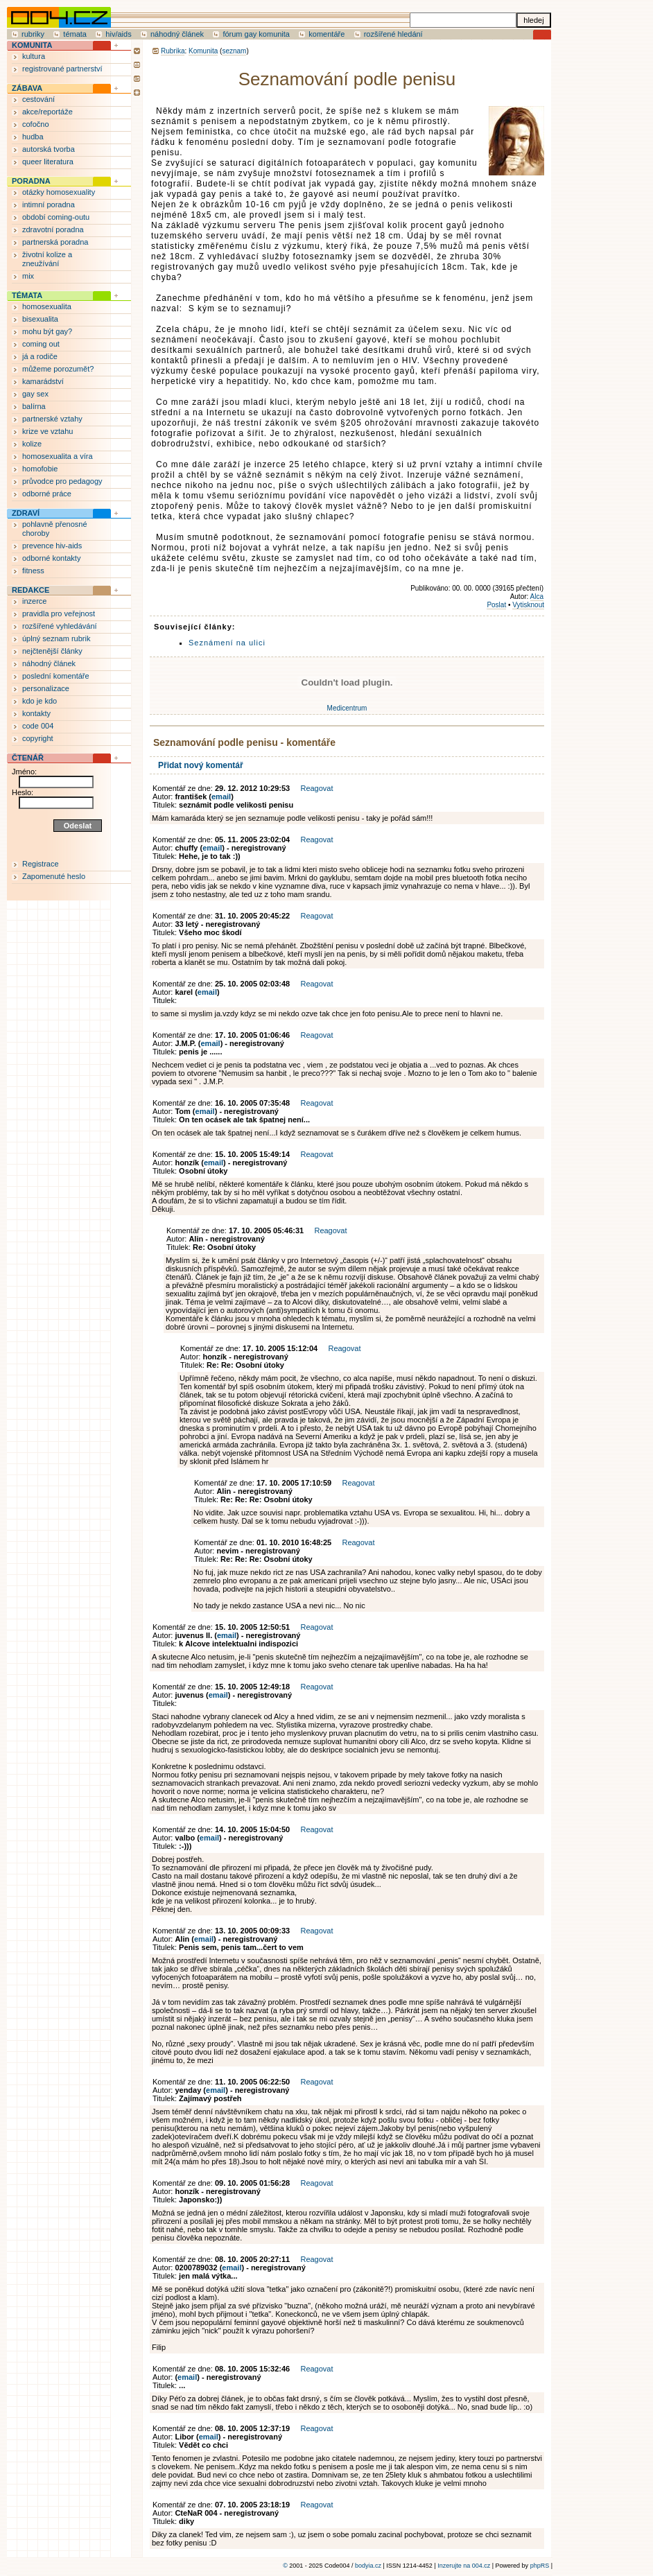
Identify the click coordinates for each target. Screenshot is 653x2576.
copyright (37, 738)
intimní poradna (48, 204)
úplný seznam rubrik (56, 638)
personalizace (45, 688)
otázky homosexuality (58, 192)
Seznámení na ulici (227, 642)
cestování (38, 99)
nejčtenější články (52, 651)
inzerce (34, 601)
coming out (41, 344)
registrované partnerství (62, 68)
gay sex (35, 394)
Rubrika (172, 51)
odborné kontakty (51, 558)
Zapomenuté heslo (53, 876)
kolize (32, 444)
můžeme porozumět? (58, 369)
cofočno (35, 124)
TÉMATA (27, 295)
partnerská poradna (55, 242)
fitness (33, 570)
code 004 (37, 726)
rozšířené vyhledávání (59, 626)
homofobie (40, 468)
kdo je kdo (39, 701)
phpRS (540, 2565)
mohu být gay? (47, 331)
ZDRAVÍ (26, 513)
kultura (33, 56)
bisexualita (40, 319)
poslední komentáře (55, 676)
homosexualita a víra (57, 456)
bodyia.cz (368, 2565)
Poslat (496, 605)
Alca (536, 596)
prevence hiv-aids (52, 545)
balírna (34, 406)
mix (28, 276)
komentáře (326, 34)
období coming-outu (55, 217)
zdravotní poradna (53, 229)
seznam (234, 51)
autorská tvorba (48, 149)
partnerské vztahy (52, 419)
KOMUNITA (32, 45)
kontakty (36, 713)
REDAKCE (30, 590)
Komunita (203, 51)
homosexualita (46, 306)
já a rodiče (40, 356)
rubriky (32, 34)
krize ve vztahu (47, 431)
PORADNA (31, 181)
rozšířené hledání (393, 34)
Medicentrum (347, 708)
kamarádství (43, 381)
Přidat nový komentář (200, 765)
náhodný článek (177, 34)
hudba (33, 136)
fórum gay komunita (256, 34)
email (221, 796)
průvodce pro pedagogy (62, 481)
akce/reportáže (47, 111)
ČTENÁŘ (28, 758)
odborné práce (46, 493)
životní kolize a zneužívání (47, 259)
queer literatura (47, 161)
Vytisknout (528, 605)
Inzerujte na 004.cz (463, 2565)
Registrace (40, 864)
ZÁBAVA (27, 88)
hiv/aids (118, 34)
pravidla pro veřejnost (58, 613)
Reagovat (316, 788)
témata (75, 34)
